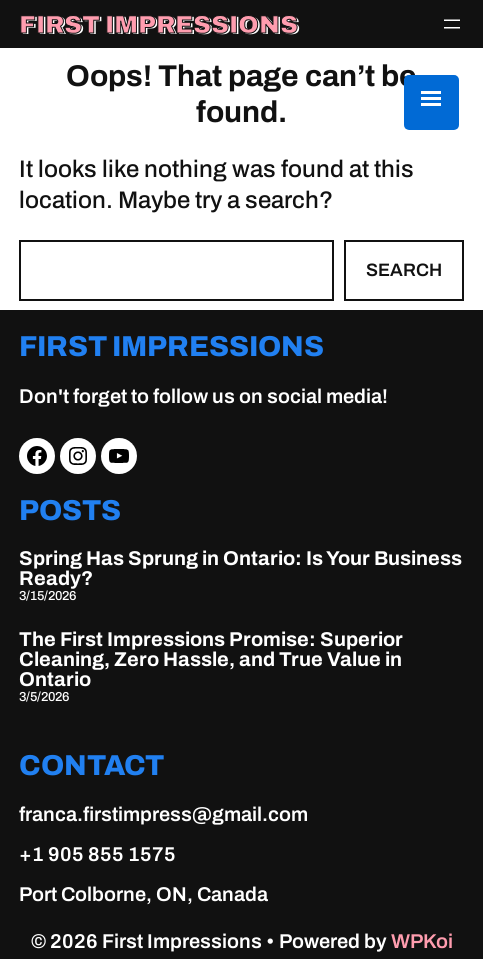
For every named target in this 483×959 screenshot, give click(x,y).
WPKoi (422, 941)
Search (404, 270)
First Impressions (158, 24)
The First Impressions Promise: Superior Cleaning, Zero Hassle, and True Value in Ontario (211, 659)
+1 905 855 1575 (97, 854)
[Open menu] (452, 24)
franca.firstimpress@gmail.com (163, 814)
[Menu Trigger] (431, 102)
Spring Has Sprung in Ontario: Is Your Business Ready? (240, 568)
